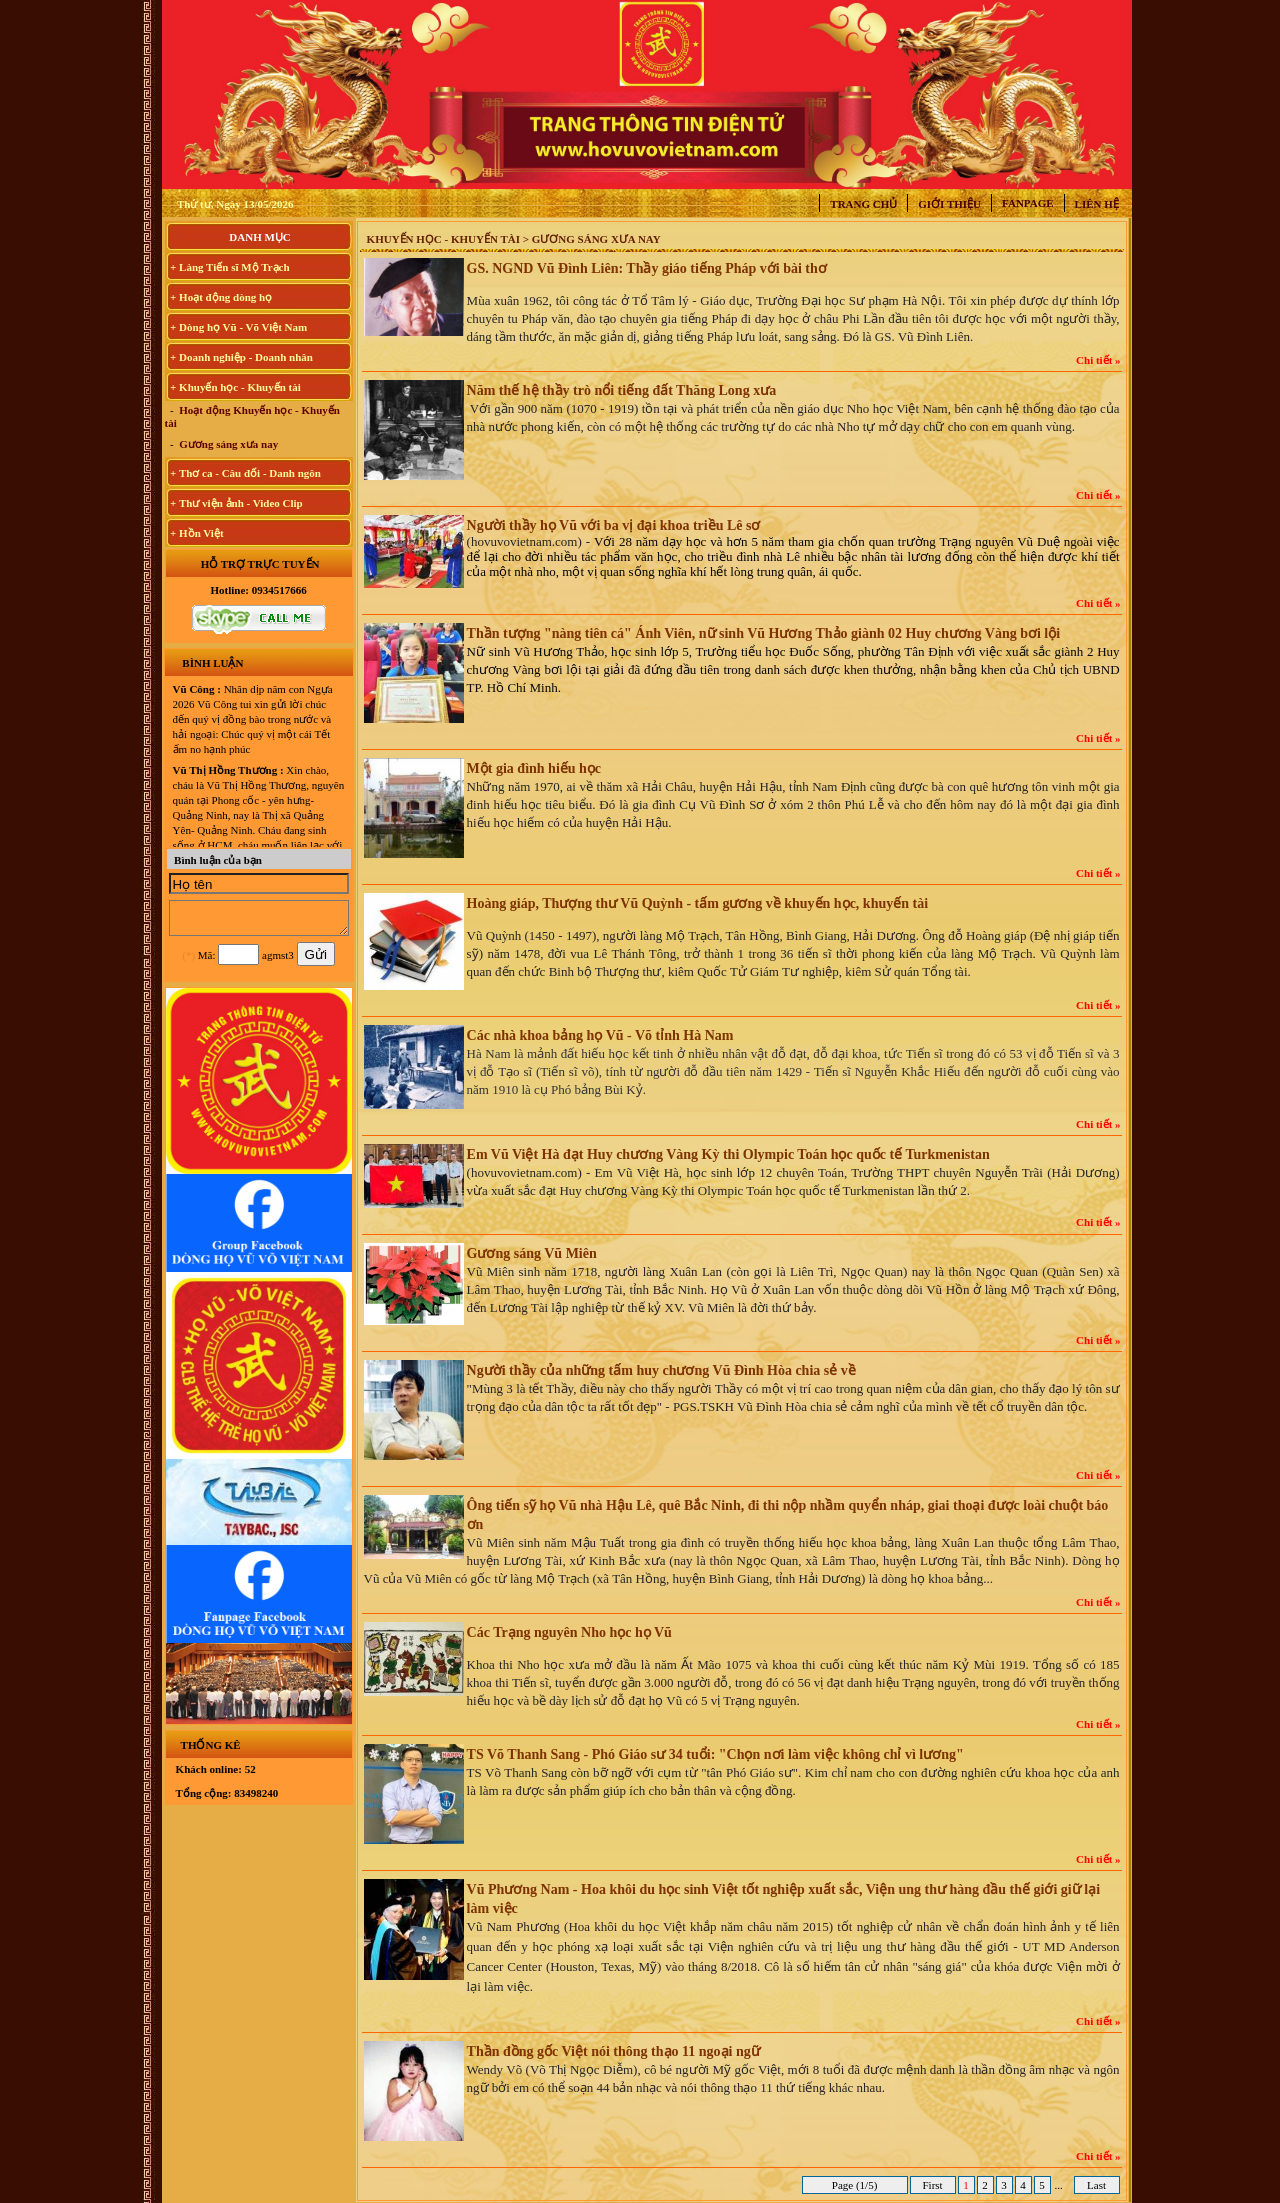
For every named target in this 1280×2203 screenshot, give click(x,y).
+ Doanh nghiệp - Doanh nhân (241, 357)
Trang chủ (863, 204)
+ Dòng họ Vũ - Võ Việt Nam (238, 327)
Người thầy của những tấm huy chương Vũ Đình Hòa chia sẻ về (661, 1370)
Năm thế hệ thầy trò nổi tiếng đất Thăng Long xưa (622, 390)
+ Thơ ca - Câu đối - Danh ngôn (245, 473)
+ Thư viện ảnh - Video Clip (236, 503)
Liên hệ (1097, 204)
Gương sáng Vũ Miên (532, 1253)
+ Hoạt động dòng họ (221, 297)
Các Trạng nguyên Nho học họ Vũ (569, 1632)
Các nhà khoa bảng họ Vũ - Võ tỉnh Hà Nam (600, 1035)
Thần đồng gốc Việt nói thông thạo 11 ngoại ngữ (613, 2051)
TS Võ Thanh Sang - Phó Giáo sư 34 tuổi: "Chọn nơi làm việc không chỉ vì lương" (715, 1754)
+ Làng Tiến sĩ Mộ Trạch (230, 267)
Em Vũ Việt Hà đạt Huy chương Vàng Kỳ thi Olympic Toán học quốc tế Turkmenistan (728, 1154)
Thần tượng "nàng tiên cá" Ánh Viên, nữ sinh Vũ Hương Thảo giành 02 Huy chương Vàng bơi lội (764, 633)
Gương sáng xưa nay (228, 444)
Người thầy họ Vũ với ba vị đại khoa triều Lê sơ (614, 525)
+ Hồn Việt (197, 533)
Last (1096, 2185)
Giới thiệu (949, 204)
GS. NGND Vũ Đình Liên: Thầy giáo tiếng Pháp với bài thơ (647, 268)
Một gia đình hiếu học (534, 768)
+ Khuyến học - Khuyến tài (235, 387)
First (933, 2185)
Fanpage (1028, 203)
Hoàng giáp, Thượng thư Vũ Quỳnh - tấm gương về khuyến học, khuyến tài (697, 903)
